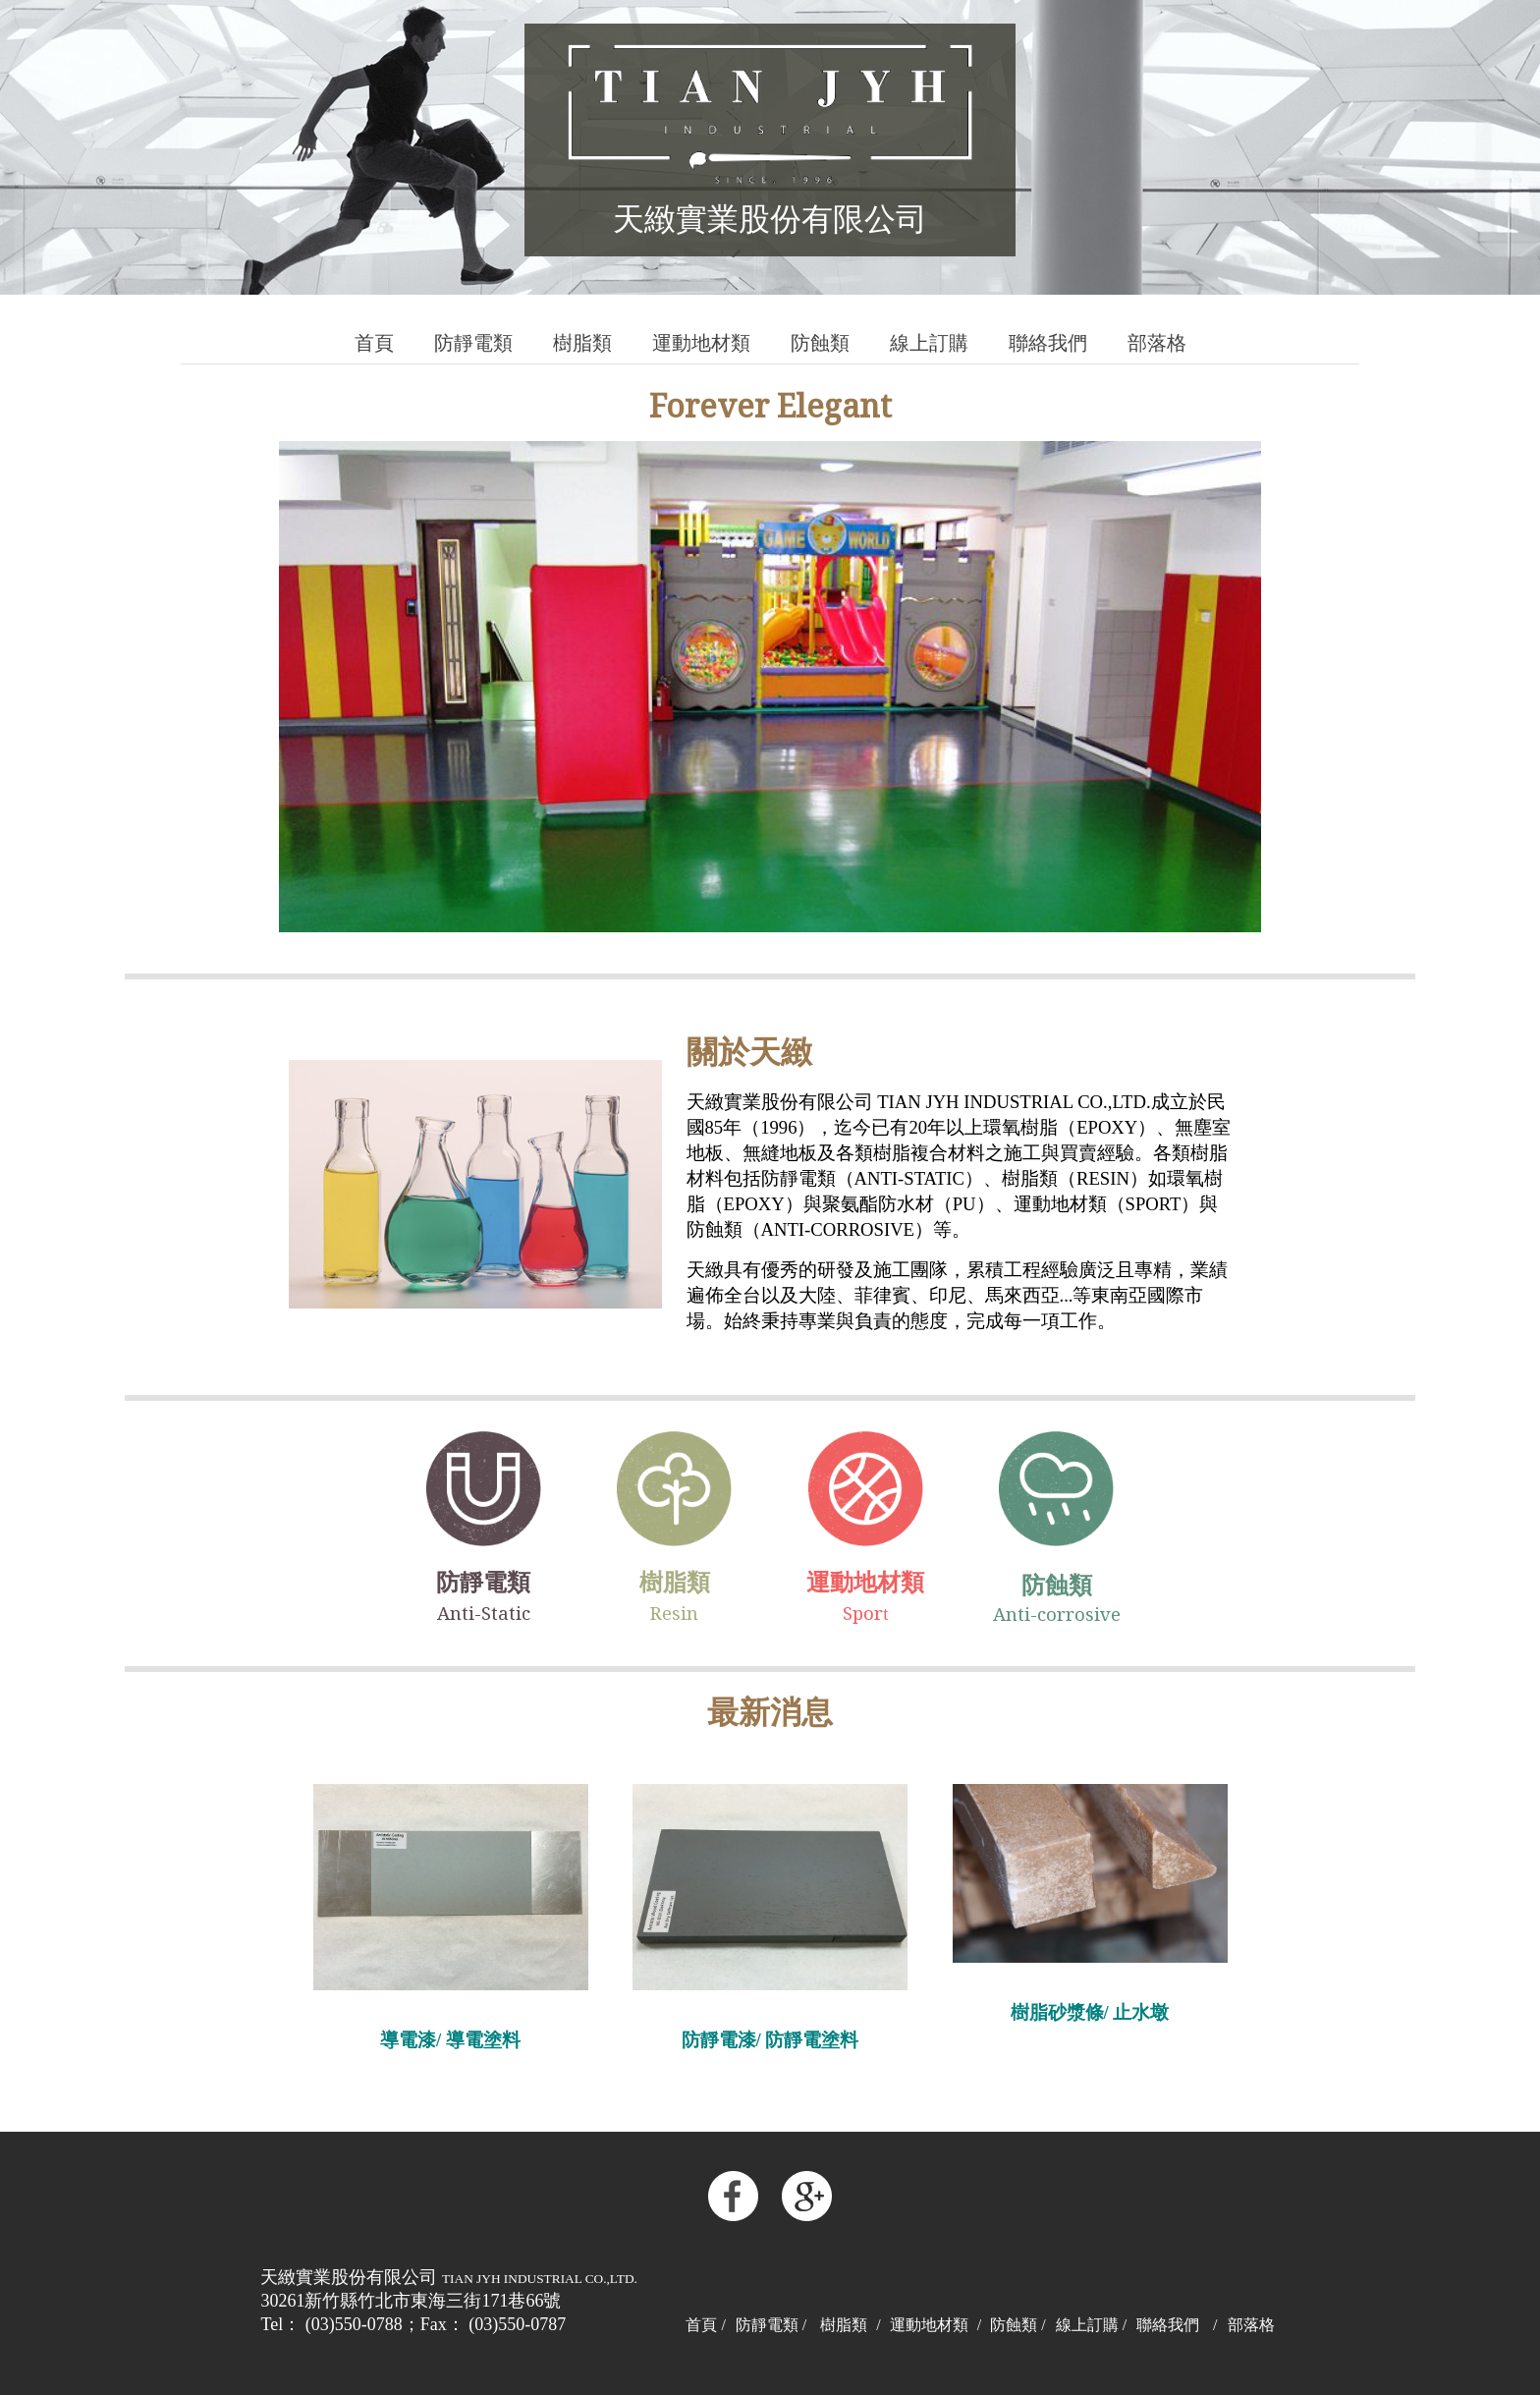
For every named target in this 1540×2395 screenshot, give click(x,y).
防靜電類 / (771, 2324)
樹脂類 (582, 343)
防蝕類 (820, 343)
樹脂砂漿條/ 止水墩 (1090, 2012)
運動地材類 (701, 343)
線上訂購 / (1091, 2324)
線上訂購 (929, 343)
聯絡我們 (1048, 343)
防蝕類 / (1017, 2324)
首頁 (374, 343)
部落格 (1157, 343)
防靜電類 (473, 343)
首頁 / (705, 2324)
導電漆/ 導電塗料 (450, 2040)
